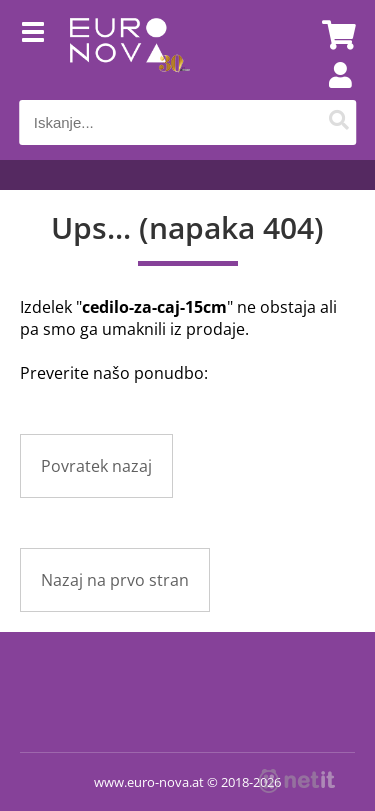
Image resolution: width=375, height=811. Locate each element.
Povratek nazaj (96, 466)
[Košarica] (336, 35)
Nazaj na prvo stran (115, 580)
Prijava (330, 95)
